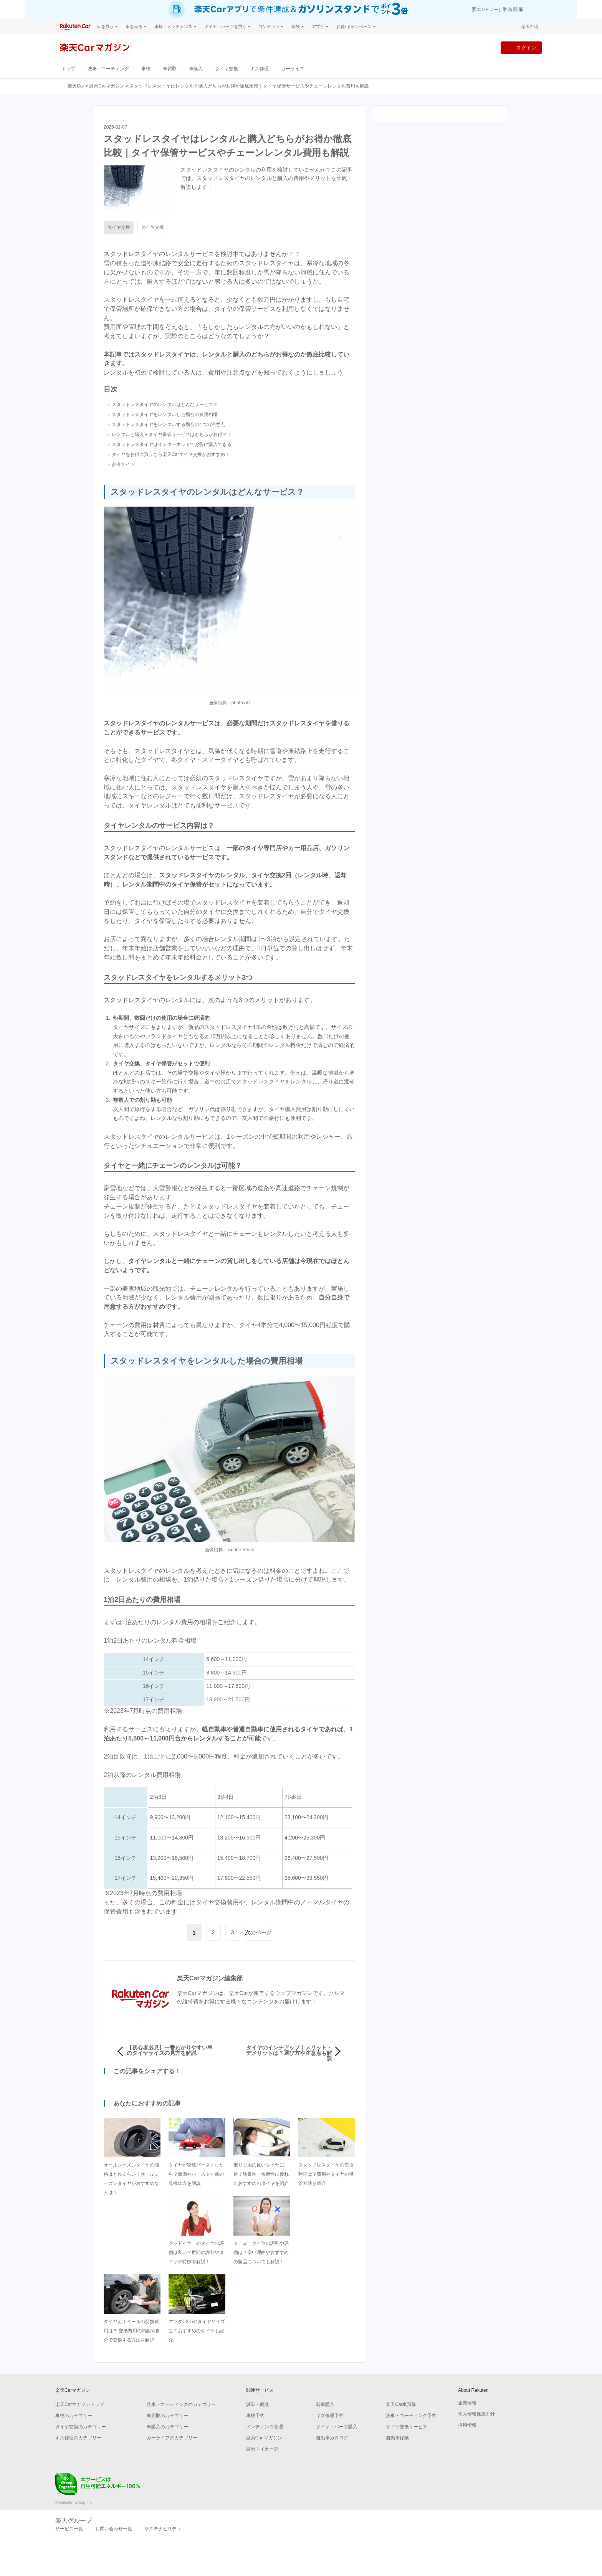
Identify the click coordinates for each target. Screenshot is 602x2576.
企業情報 (467, 2403)
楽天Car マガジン (264, 2438)
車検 (145, 68)
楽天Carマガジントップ (79, 2404)
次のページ (258, 1932)
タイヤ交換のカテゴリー (80, 2426)
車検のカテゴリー (73, 2415)
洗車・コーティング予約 (411, 2415)
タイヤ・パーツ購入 (336, 2426)
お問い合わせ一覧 (113, 2528)
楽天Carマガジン (106, 86)
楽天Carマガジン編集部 (210, 1978)
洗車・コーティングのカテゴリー (181, 2404)
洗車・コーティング (108, 68)
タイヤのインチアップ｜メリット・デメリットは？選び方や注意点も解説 (289, 2052)
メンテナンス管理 (264, 2426)
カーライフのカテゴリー (172, 2438)
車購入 (196, 68)
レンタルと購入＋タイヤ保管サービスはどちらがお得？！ (172, 434)
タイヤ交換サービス (406, 2426)
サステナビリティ (162, 2528)
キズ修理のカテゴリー (78, 2438)
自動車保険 (397, 2438)
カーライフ (292, 68)
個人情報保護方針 (476, 2414)
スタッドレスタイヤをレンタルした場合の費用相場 (165, 414)
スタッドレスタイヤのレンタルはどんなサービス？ (165, 404)
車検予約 (255, 2415)
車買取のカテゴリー (167, 2415)
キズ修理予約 (330, 2415)
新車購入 (325, 2404)
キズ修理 (259, 68)
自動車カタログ (332, 2438)
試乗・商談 (257, 2404)
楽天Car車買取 (401, 2404)
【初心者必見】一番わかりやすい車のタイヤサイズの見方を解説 (170, 2050)
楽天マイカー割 (262, 2449)
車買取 (170, 68)
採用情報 (467, 2425)
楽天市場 (529, 26)
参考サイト (123, 464)
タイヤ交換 (226, 68)
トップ (68, 68)
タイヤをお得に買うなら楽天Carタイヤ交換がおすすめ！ (171, 454)
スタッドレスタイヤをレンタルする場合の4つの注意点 (168, 424)
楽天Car (76, 86)
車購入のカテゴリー (167, 2426)
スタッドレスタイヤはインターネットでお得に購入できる (172, 444)
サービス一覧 (69, 2528)
